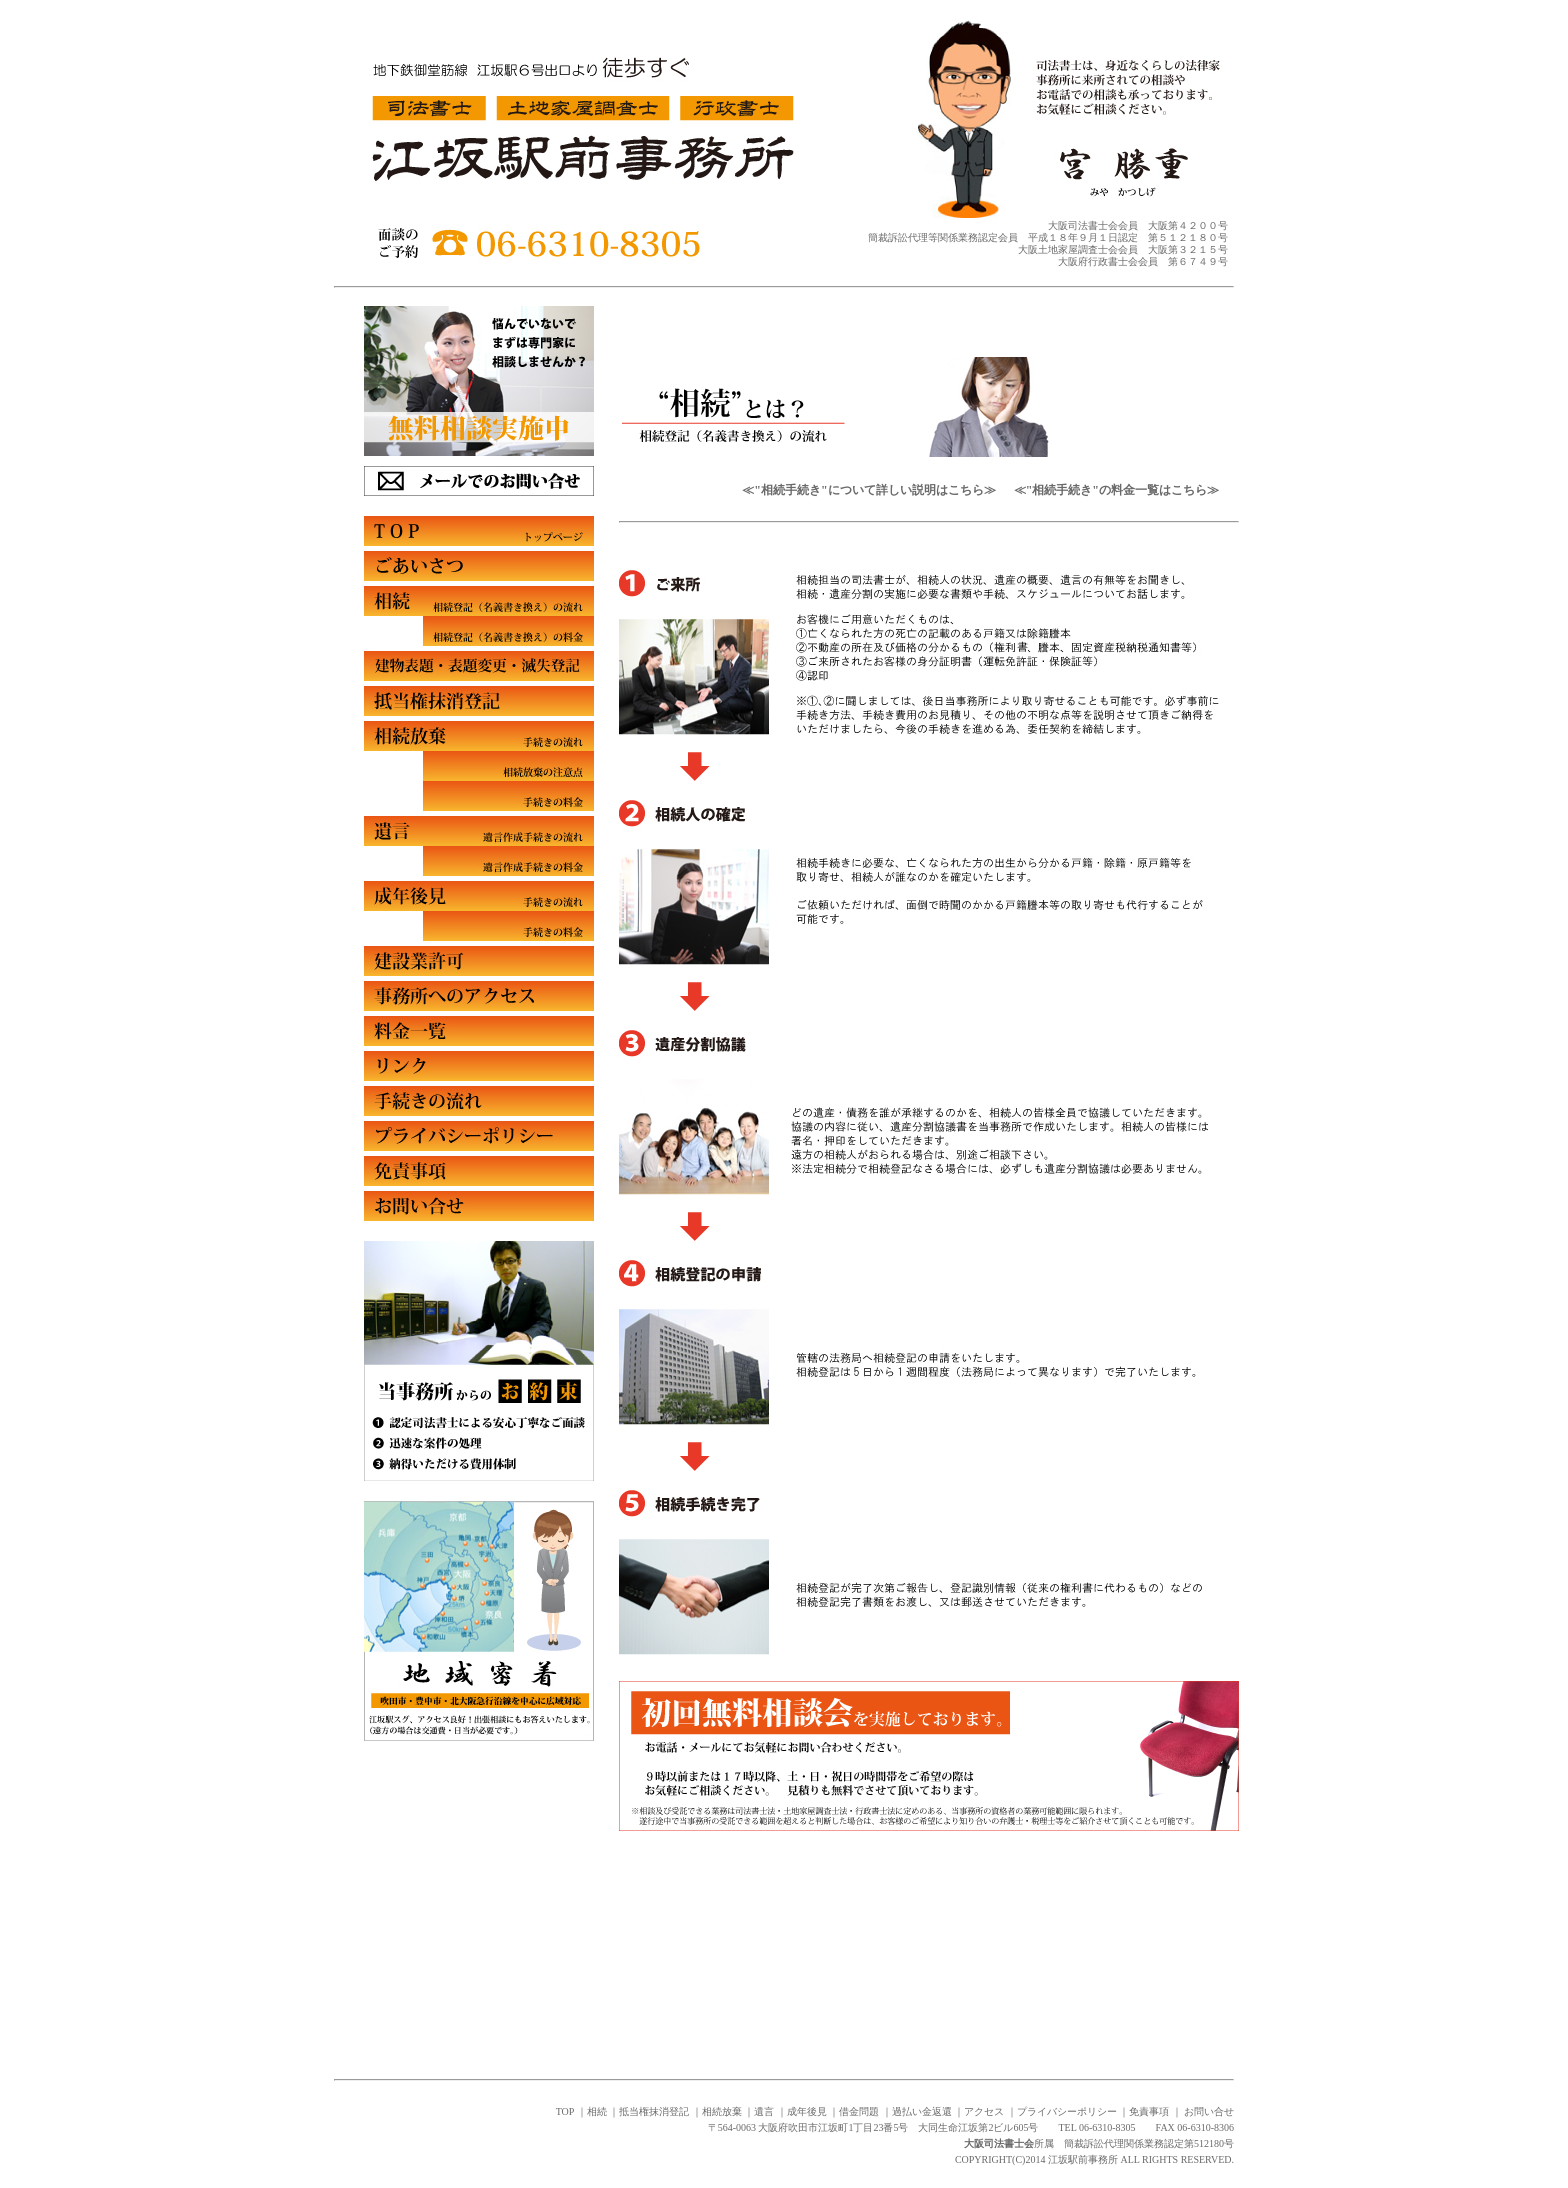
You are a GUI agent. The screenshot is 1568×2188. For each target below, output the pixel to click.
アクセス (984, 2111)
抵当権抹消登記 (654, 2111)
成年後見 (807, 2111)
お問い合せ (1209, 2111)
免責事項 (1149, 2111)
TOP (565, 2111)
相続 (597, 2111)
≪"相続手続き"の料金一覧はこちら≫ (1116, 490)
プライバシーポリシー (1067, 2111)
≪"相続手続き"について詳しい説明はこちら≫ (870, 490)
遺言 (764, 2111)
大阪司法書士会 (999, 2143)
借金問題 (859, 2111)
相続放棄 (722, 2111)
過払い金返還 (922, 2111)
